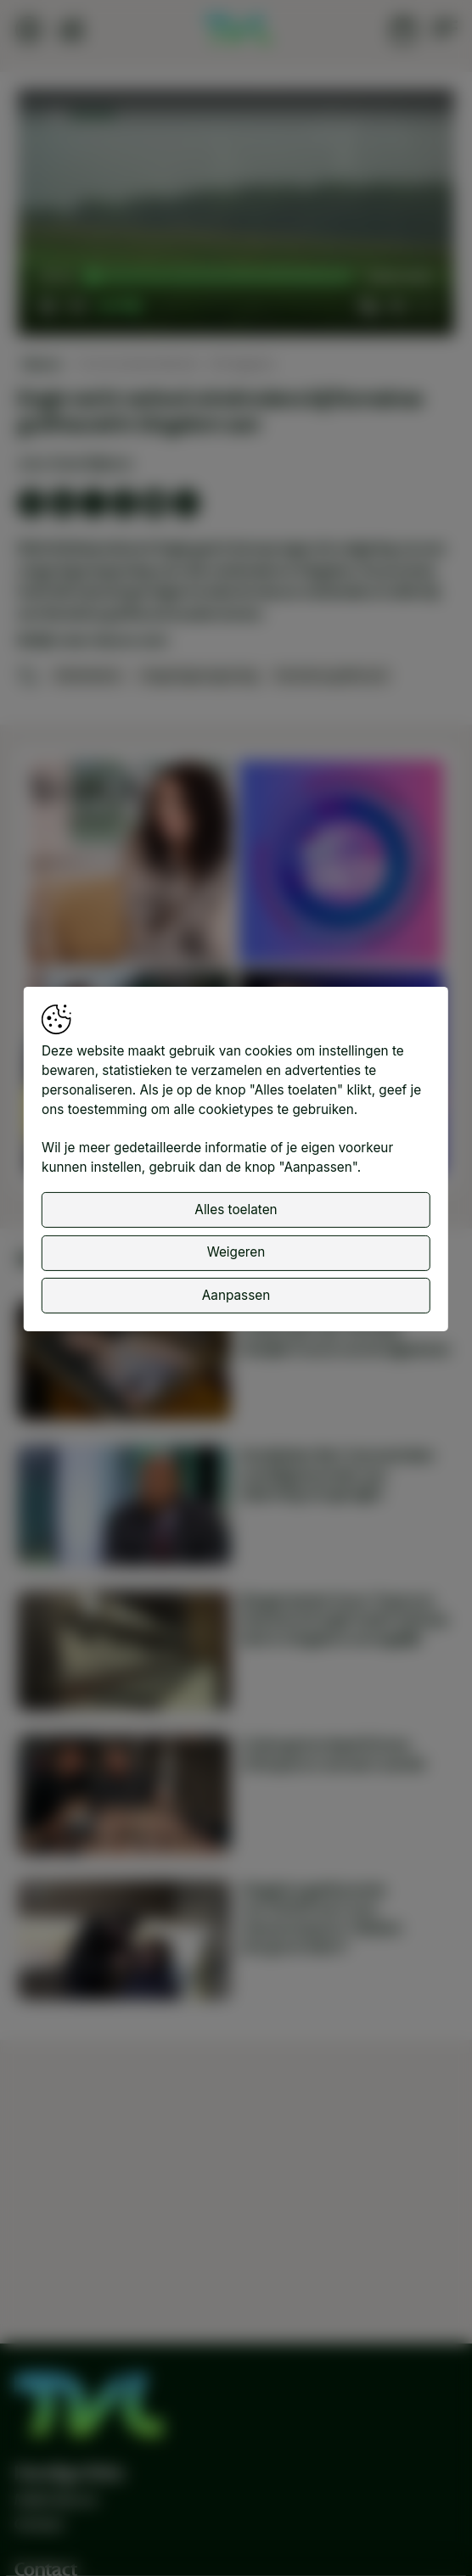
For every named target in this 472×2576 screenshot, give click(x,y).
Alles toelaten (235, 1209)
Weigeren (236, 1252)
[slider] (222, 278)
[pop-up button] (396, 306)
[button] (238, 215)
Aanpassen (236, 1295)
